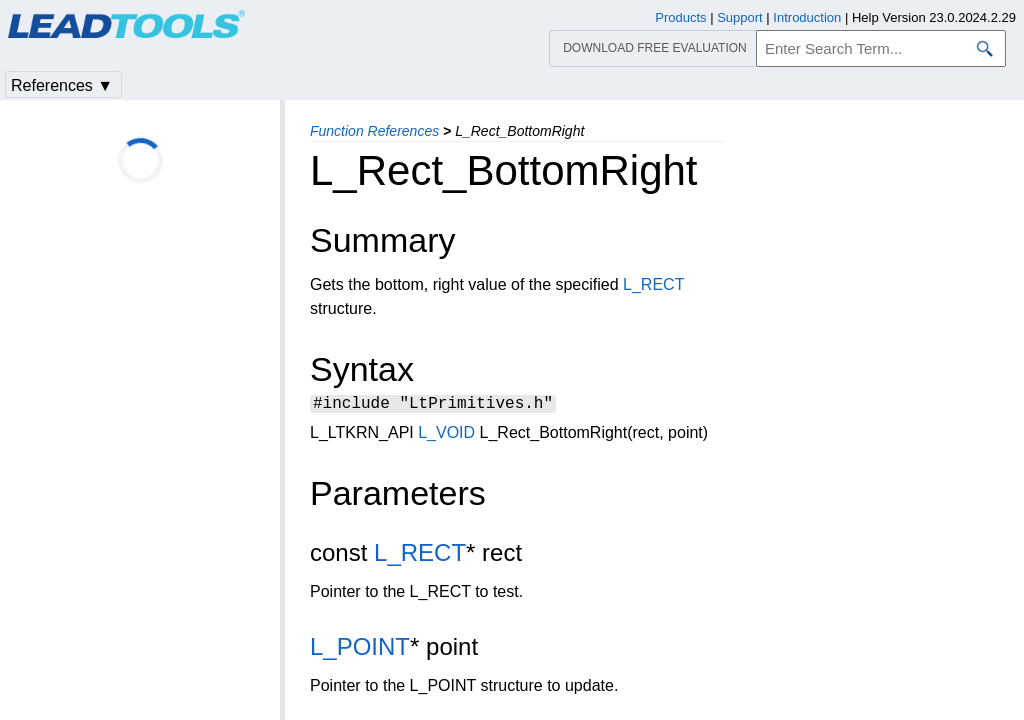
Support (740, 17)
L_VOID (446, 435)
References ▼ (62, 85)
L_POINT (360, 649)
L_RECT (653, 284)
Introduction (807, 17)
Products (680, 17)
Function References (374, 131)
